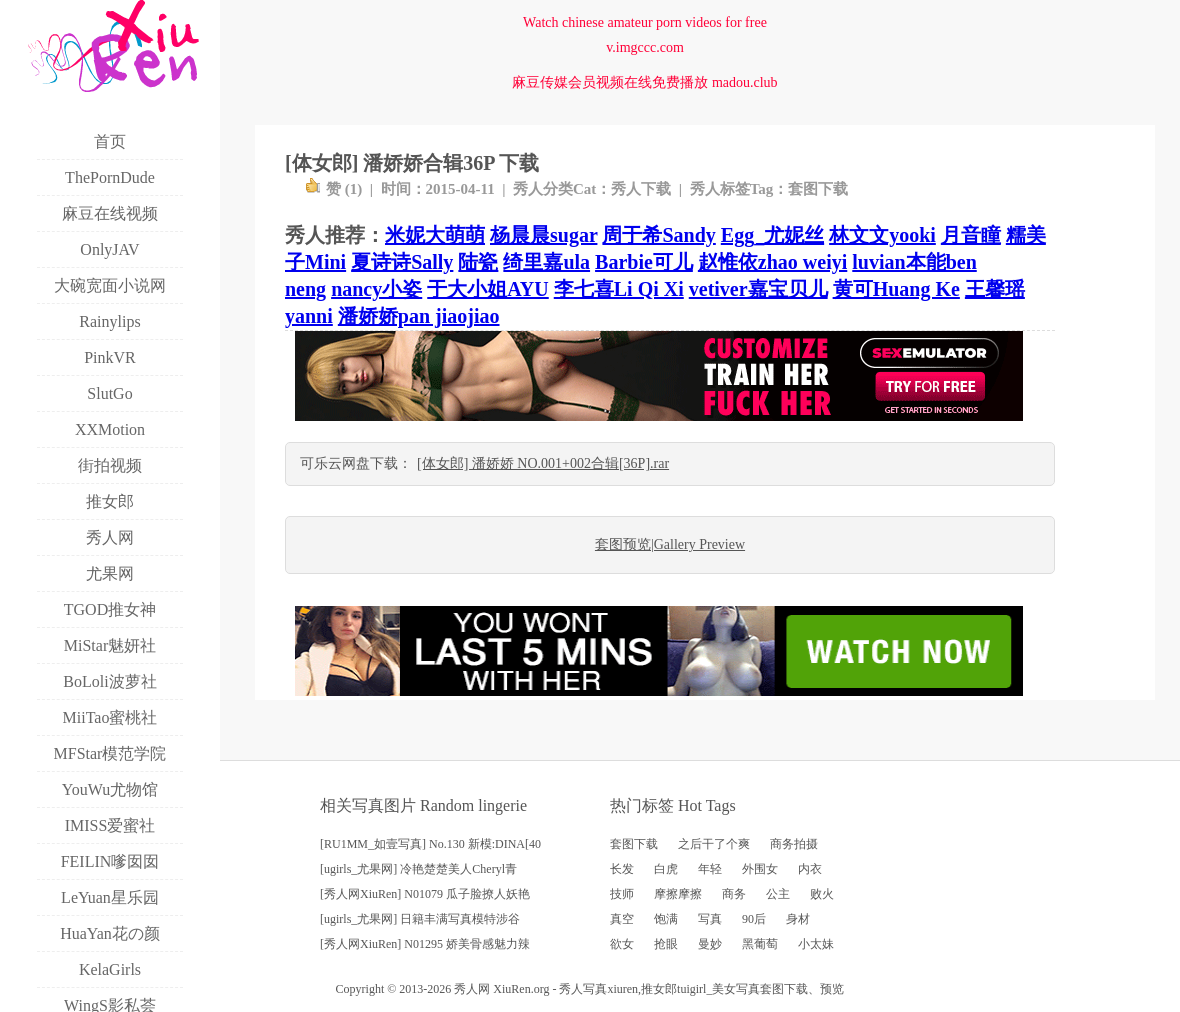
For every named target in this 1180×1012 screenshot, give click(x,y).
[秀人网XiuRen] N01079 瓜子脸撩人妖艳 (425, 894)
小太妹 (816, 944)
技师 (622, 894)
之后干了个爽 (714, 844)
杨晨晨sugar (543, 235)
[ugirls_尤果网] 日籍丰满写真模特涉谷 (420, 919)
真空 (622, 919)
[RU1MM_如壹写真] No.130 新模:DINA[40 (430, 844)
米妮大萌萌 (435, 235)
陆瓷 (478, 262)
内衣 (810, 869)
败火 (822, 894)
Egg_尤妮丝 (772, 235)
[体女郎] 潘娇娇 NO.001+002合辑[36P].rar (543, 463)
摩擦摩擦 (678, 894)
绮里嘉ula (546, 262)
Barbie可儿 (644, 262)
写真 (710, 919)
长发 (622, 869)
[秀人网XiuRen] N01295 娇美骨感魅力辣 (425, 944)
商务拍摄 (794, 844)
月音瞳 (971, 235)
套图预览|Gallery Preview (670, 544)
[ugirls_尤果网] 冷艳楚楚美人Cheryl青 (418, 869)
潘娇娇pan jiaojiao (419, 316)
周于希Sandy (658, 235)
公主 (778, 894)
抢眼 (666, 944)
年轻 (710, 869)
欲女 (622, 944)
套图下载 (818, 189)
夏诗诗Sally (402, 262)
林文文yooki (882, 235)
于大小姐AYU (488, 289)
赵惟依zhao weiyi (772, 262)
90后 (754, 919)
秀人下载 (641, 189)
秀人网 (472, 989)
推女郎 (659, 989)
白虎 (666, 869)
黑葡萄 (760, 944)
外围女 (760, 869)
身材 (798, 919)
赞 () (333, 189)
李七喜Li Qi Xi (619, 289)
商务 (734, 894)
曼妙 (710, 944)
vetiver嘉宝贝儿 (758, 289)
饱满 (666, 919)
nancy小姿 (376, 289)
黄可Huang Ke (896, 289)
